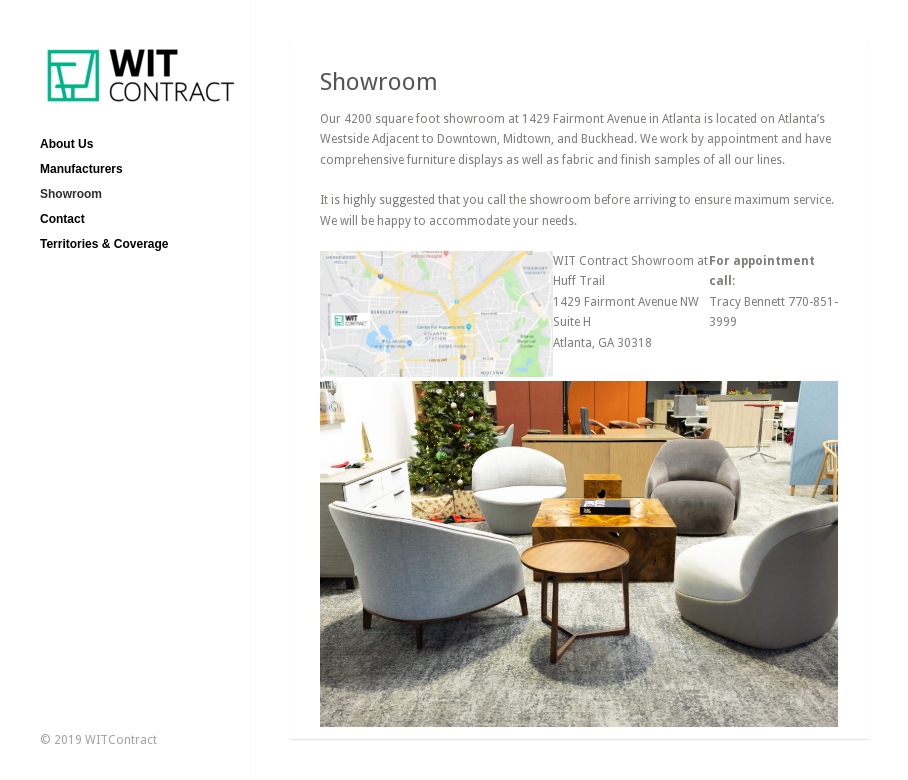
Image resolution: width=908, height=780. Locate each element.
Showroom (71, 194)
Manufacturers (81, 169)
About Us (66, 144)
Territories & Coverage (104, 244)
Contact (62, 219)
